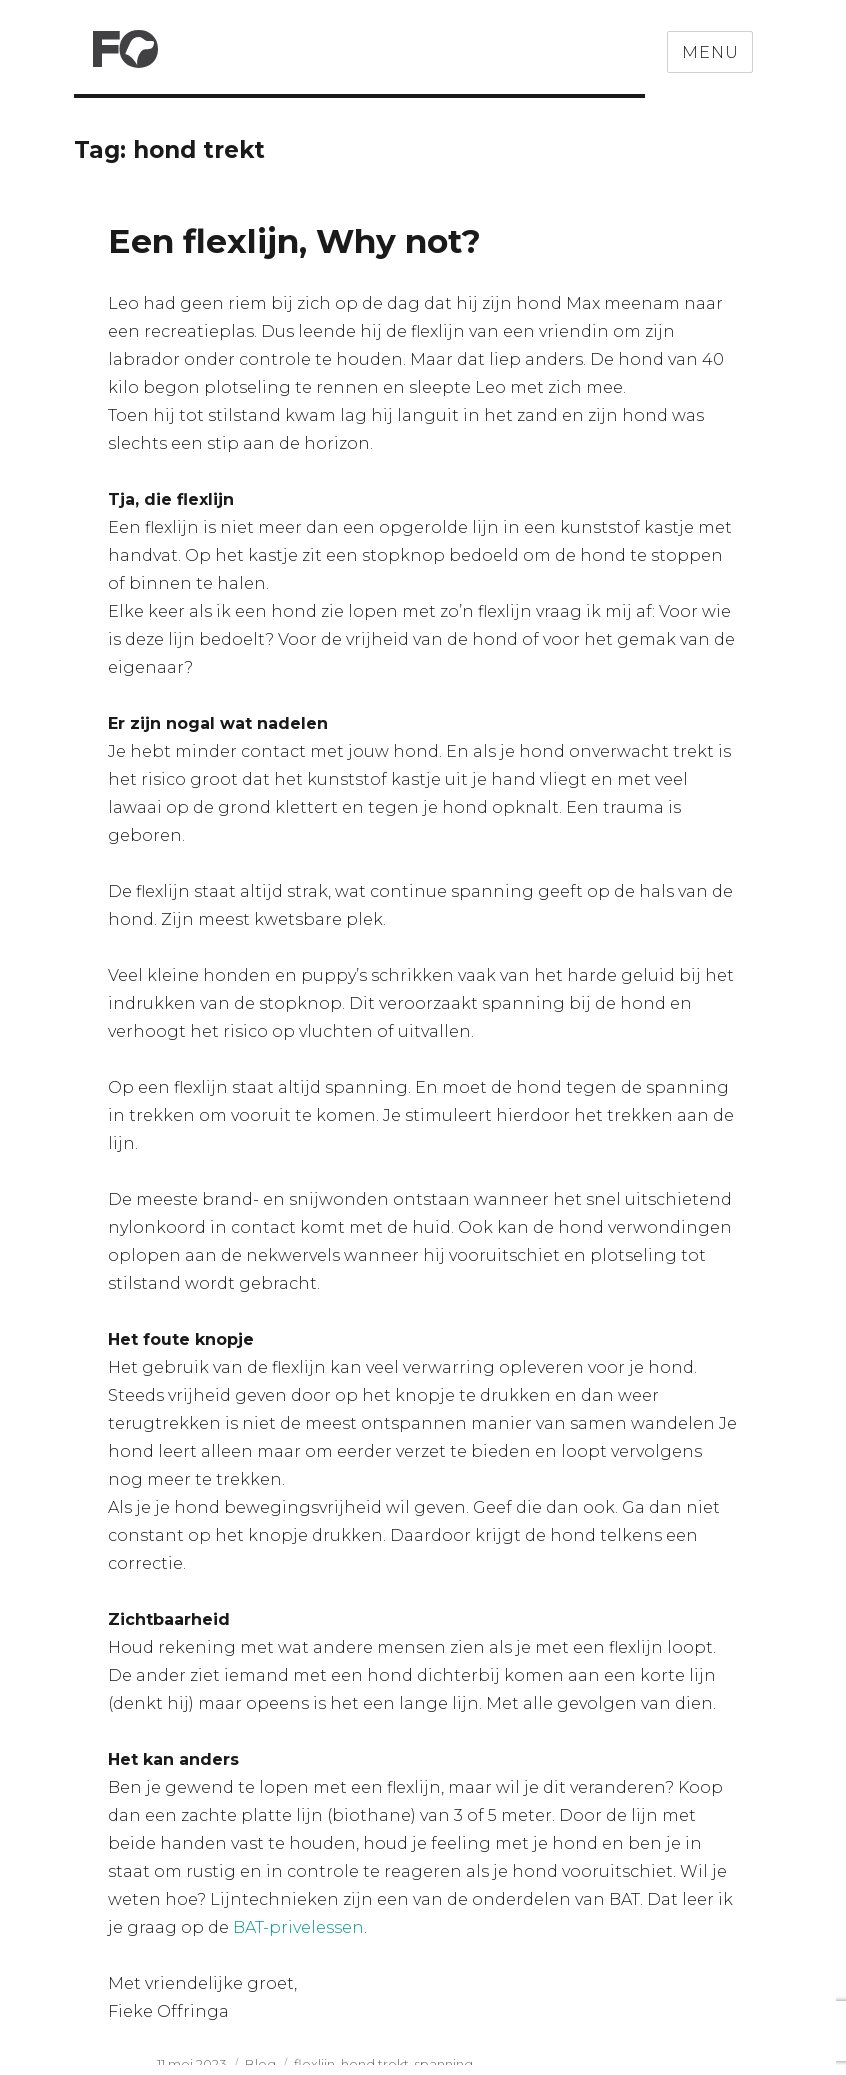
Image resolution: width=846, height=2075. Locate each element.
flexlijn (314, 2064)
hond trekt (375, 2064)
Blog (260, 2064)
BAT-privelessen (298, 1927)
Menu (710, 52)
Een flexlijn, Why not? (294, 241)
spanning (444, 2064)
